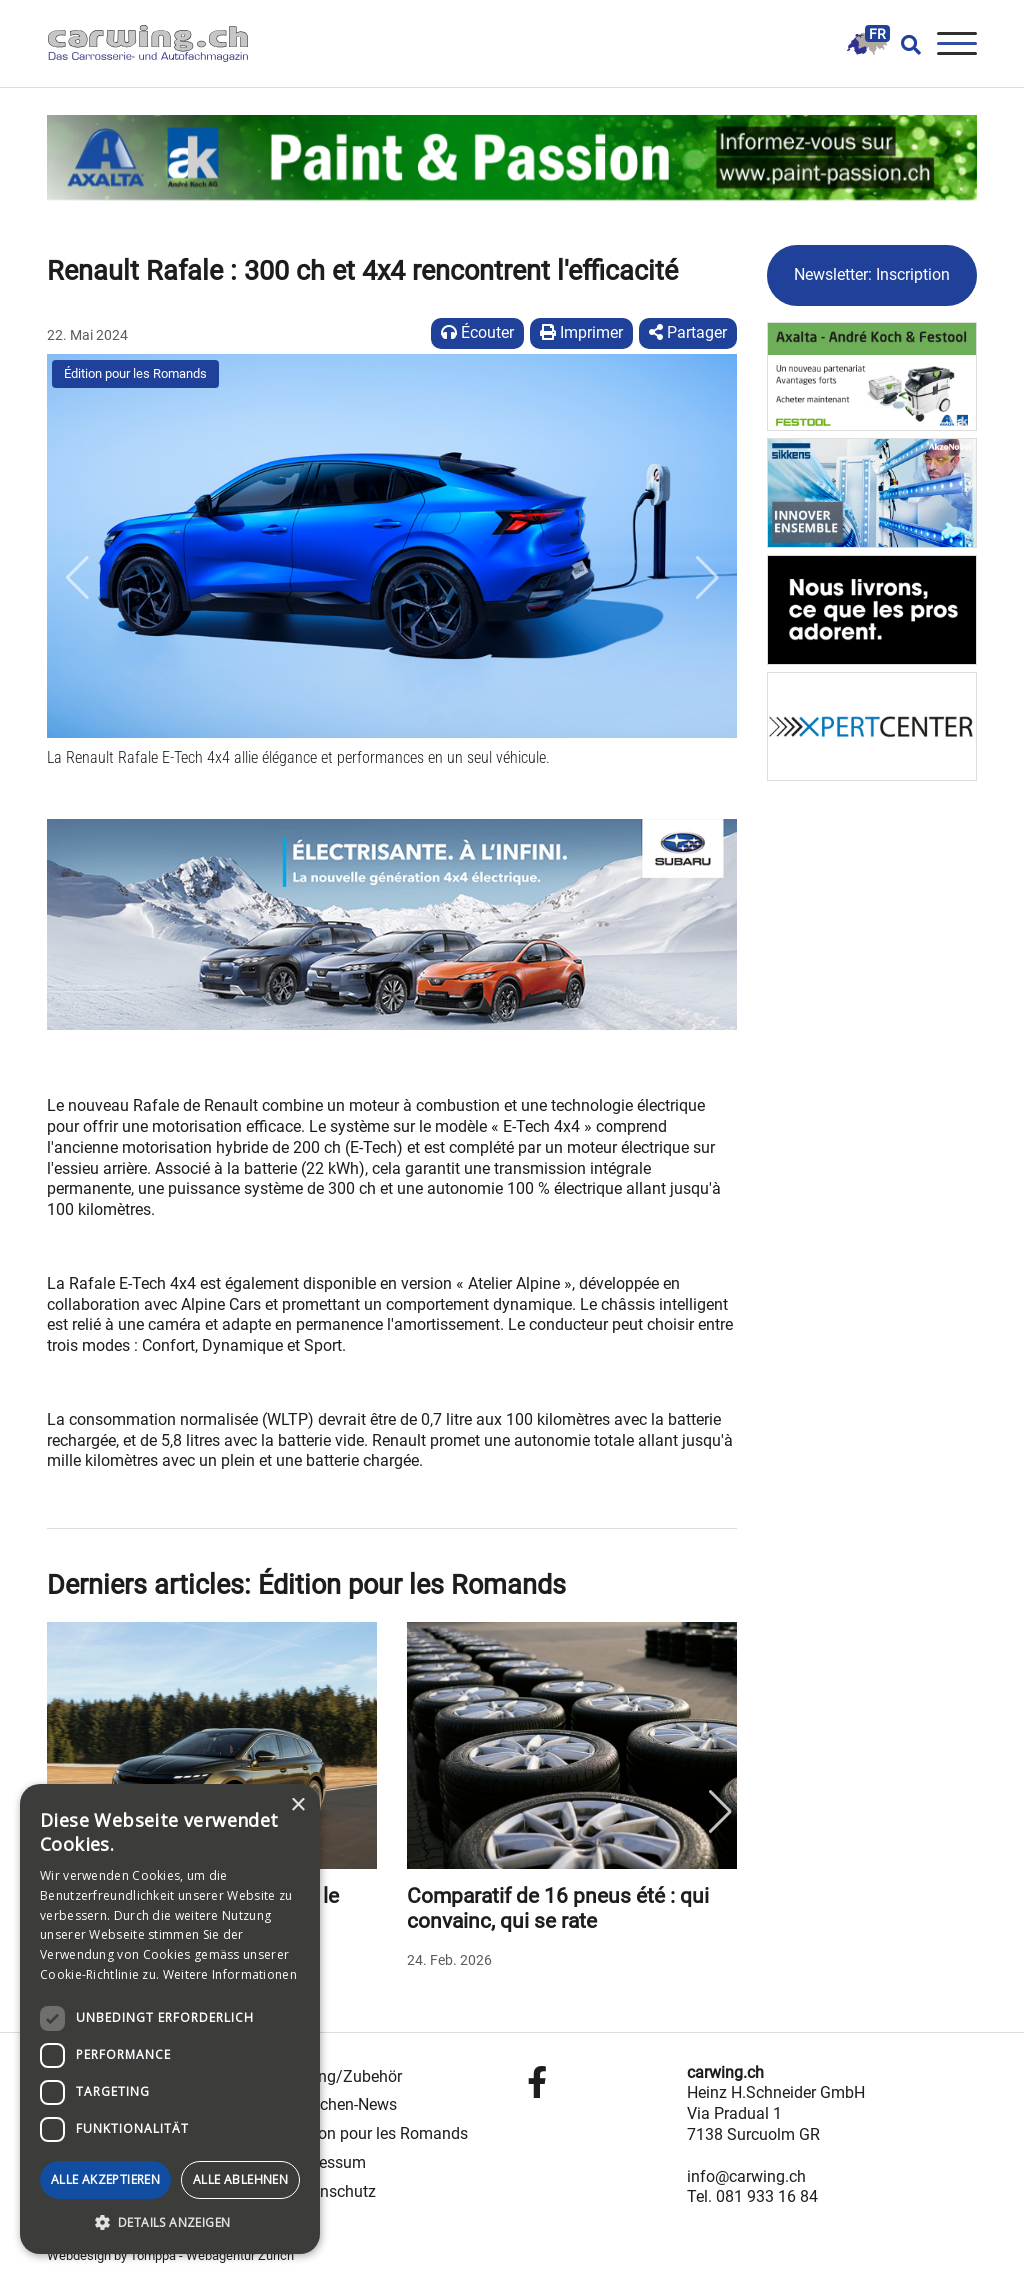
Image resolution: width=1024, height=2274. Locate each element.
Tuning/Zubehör (344, 2076)
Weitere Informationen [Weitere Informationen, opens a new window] (230, 1974)
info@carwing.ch (746, 2176)
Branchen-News (342, 2104)
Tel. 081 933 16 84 (752, 2196)
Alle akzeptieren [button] (105, 2179)
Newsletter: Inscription (872, 274)
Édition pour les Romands (135, 373)
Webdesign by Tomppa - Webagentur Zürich (170, 2255)
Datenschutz (331, 2191)
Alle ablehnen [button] (240, 2179)
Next (720, 1812)
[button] (77, 579)
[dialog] (170, 2019)
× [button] (297, 1805)
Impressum (326, 2162)
